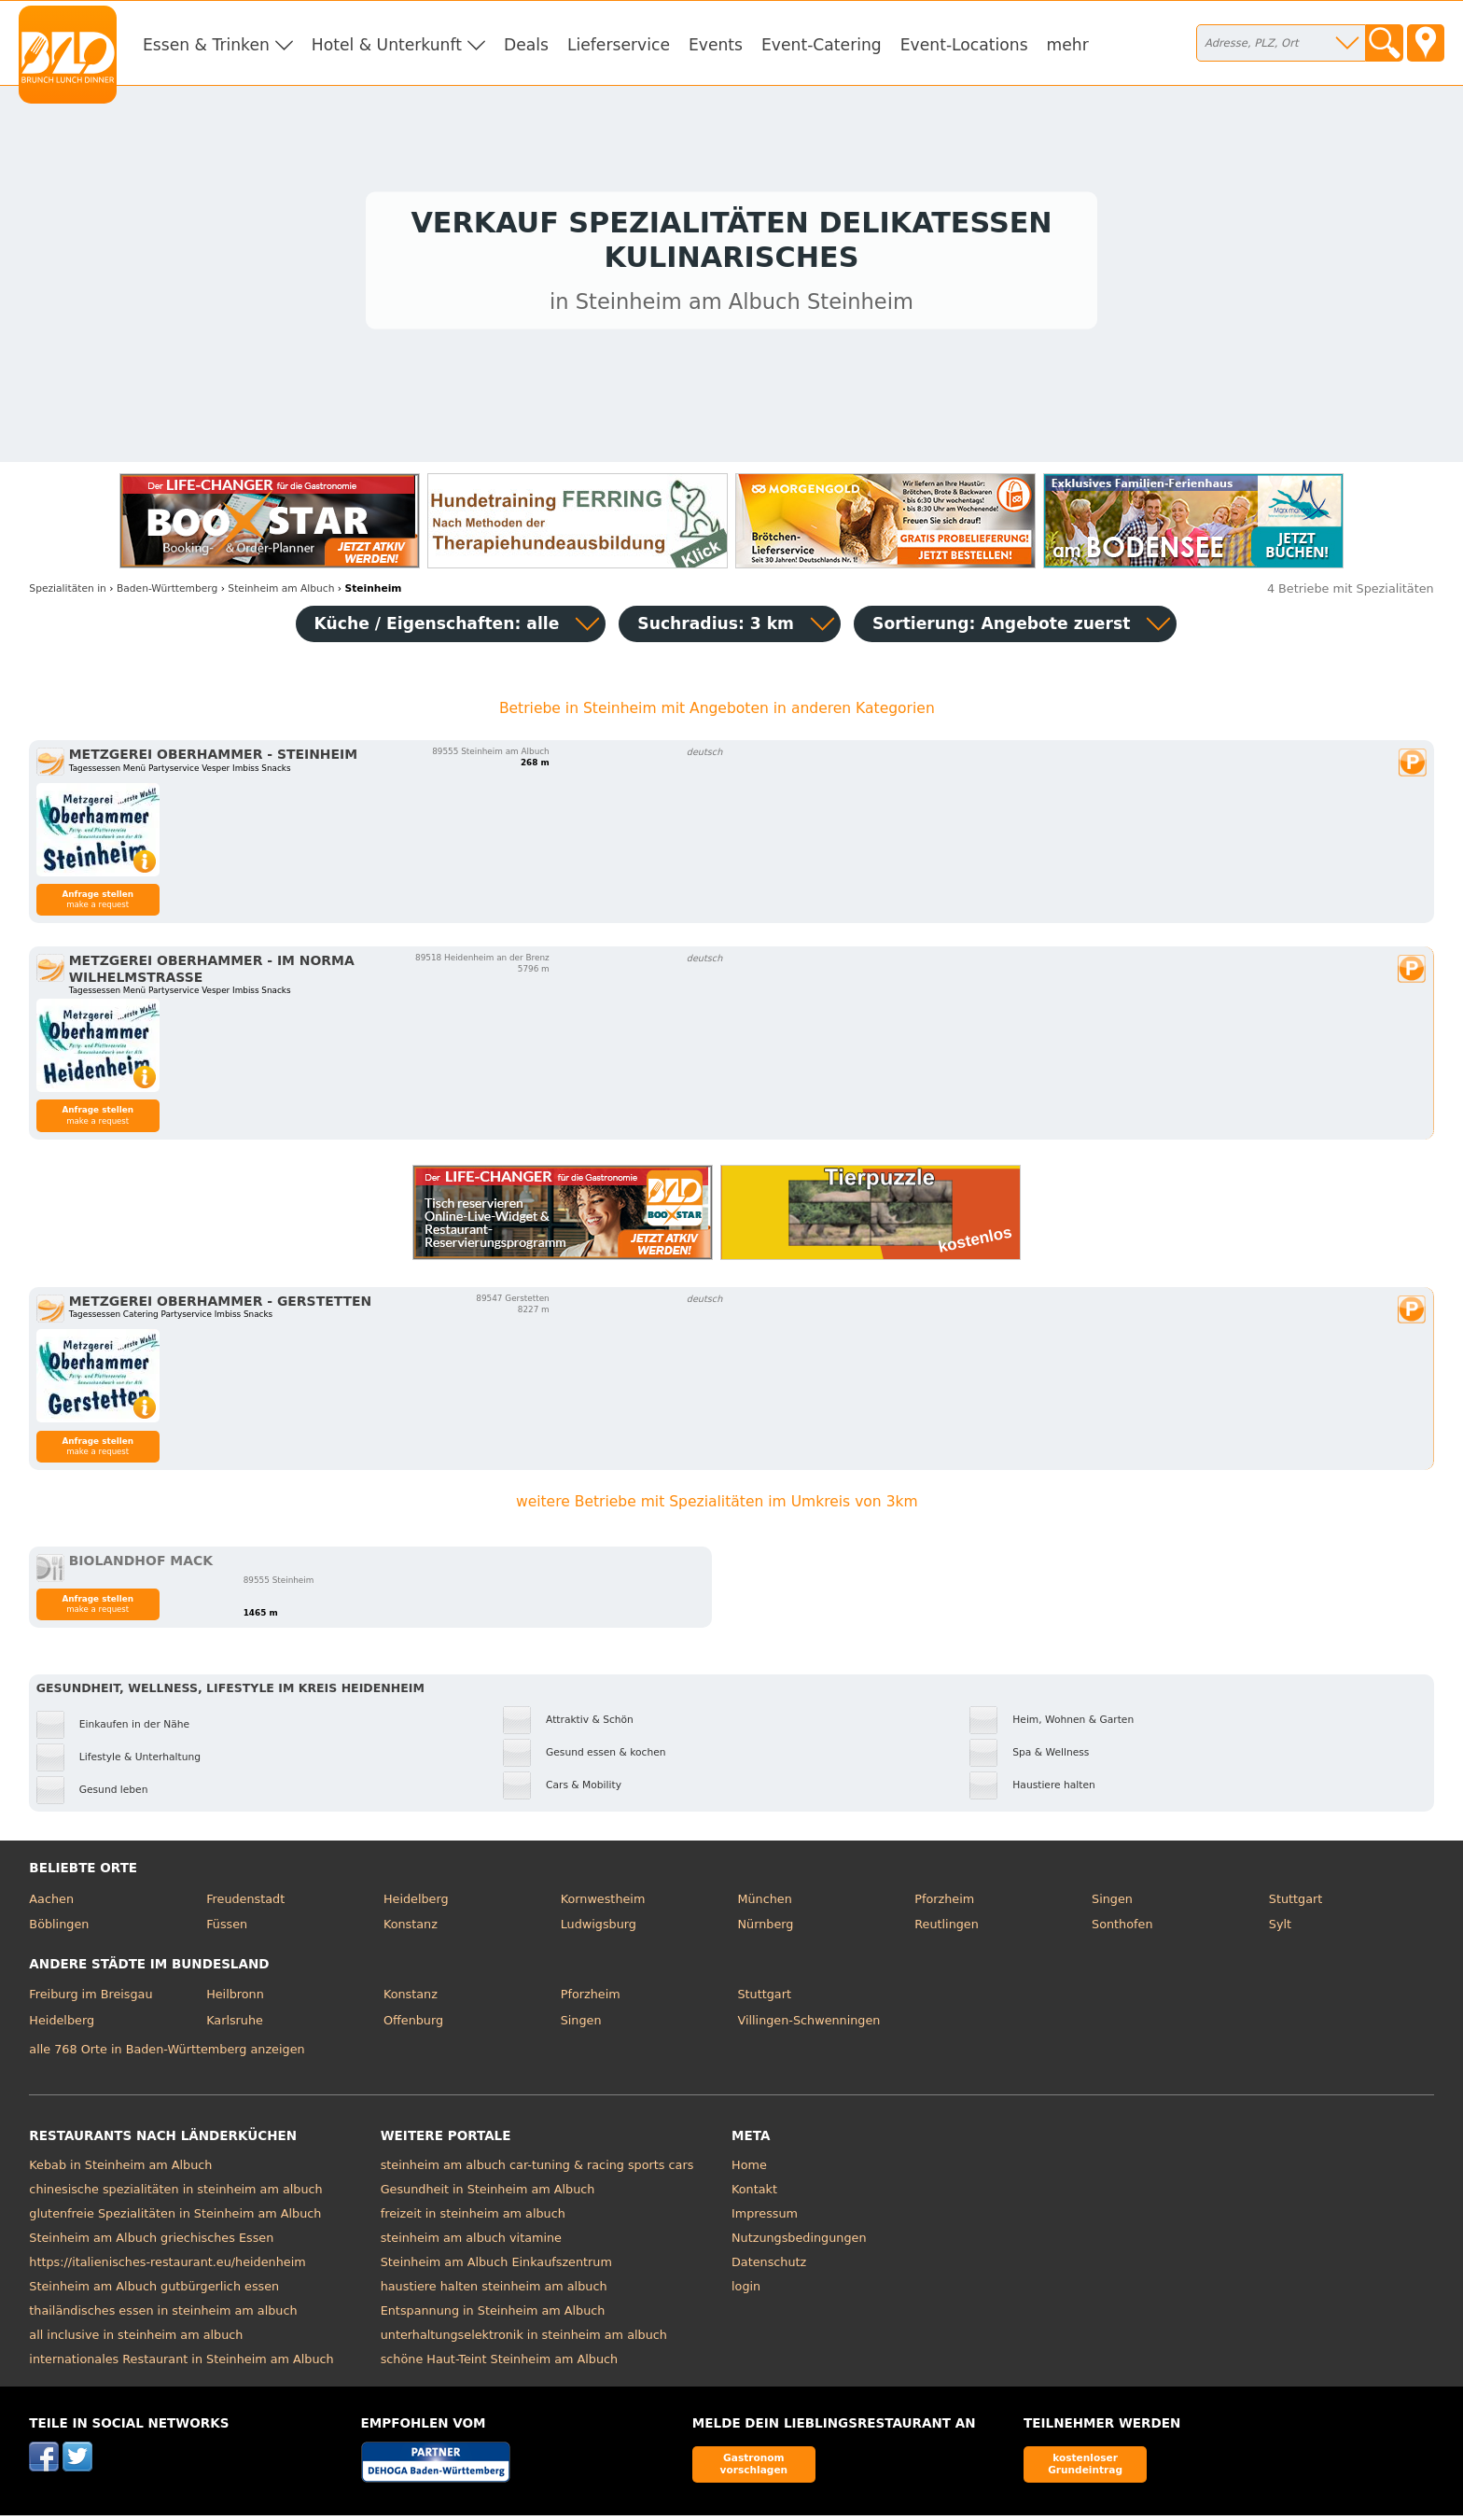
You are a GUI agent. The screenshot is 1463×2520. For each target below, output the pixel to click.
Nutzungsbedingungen (799, 2243)
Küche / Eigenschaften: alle (437, 628)
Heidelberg (416, 1904)
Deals (526, 44)
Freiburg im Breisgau (90, 2000)
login (746, 2292)
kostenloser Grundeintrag (1085, 2469)
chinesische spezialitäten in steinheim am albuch (175, 2195)
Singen (1112, 1904)
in (67, 593)
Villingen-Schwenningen (808, 2025)
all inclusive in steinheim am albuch (136, 2340)
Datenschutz (769, 2268)
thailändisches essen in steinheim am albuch (163, 2316)
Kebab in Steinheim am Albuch (120, 2170)
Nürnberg (765, 1929)
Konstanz (410, 1929)
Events (716, 44)
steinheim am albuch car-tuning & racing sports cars (537, 2170)
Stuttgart (1295, 1904)
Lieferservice (618, 44)
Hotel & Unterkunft (387, 44)
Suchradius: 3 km (715, 628)
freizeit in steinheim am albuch (473, 2219)
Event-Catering (821, 44)
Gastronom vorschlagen (754, 2469)
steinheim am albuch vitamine (471, 2243)
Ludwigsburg (598, 1929)
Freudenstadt (245, 1904)
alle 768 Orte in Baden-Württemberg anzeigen (166, 2054)
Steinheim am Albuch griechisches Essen (151, 2243)
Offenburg (413, 2025)
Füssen (226, 1929)
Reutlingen (946, 1929)
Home (749, 2170)
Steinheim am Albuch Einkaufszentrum (496, 2268)
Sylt (1280, 1929)
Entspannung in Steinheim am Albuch (493, 2316)
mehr (1068, 44)
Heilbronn (235, 2000)
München (764, 1904)
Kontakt (754, 2195)
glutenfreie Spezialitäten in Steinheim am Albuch (175, 2219)
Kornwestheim (603, 1904)
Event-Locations (964, 44)
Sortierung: (1001, 628)
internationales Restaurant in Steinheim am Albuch (181, 2365)
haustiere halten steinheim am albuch (494, 2292)
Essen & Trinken (206, 44)
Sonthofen (1122, 1929)
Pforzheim (944, 1904)
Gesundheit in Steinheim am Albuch (488, 2195)
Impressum (765, 2219)
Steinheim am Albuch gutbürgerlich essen (154, 2292)
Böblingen (59, 1929)
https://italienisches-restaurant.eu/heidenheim (167, 2268)
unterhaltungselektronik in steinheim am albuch (524, 2340)
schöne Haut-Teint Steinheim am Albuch (500, 2365)
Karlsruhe (234, 2025)
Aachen (51, 1904)
